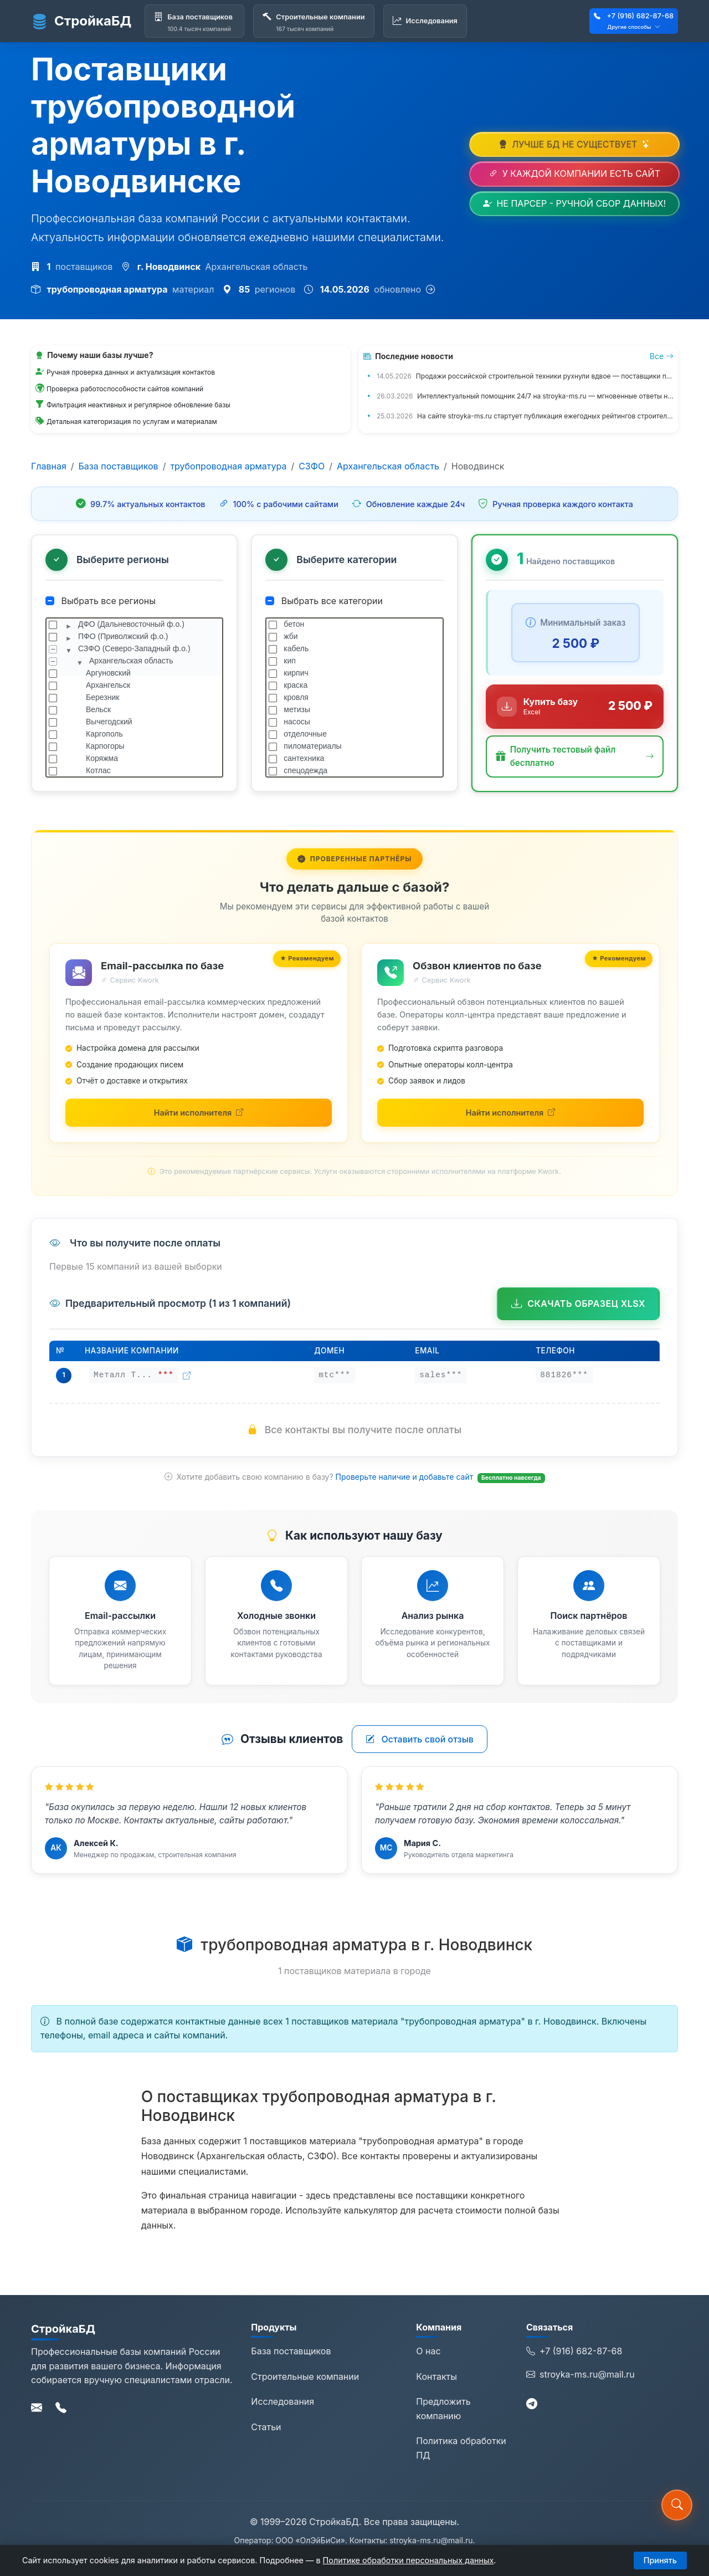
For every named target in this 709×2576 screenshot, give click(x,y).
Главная (48, 466)
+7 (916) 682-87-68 (640, 16)
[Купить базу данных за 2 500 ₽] (575, 706)
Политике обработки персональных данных (408, 2560)
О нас (428, 2351)
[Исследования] (425, 21)
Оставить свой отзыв (420, 1739)
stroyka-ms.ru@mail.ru (580, 2375)
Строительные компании (305, 2376)
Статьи (266, 2426)
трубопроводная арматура (228, 466)
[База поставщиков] (194, 21)
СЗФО (312, 466)
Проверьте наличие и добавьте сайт (406, 1476)
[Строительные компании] (313, 21)
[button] (575, 756)
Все (662, 356)
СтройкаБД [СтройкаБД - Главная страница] (81, 21)
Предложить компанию (443, 2408)
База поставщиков (118, 466)
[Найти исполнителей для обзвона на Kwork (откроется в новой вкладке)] (510, 1112)
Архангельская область (388, 466)
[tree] (134, 697)
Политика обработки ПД (461, 2448)
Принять (660, 2560)
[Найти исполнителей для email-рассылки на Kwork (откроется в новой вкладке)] (198, 1112)
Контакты (436, 2376)
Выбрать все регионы (100, 600)
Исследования (282, 2401)
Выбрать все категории (324, 600)
